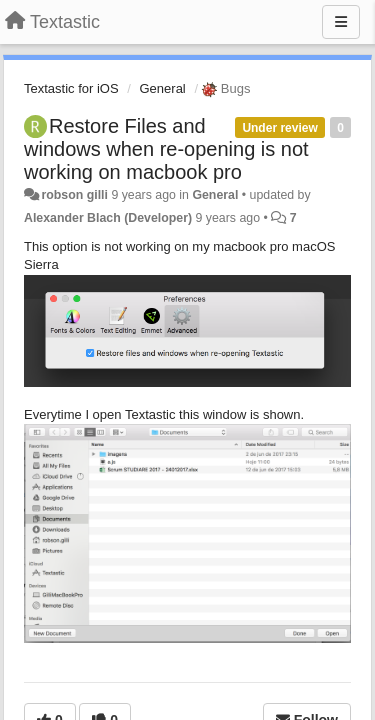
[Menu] (341, 22)
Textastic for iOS (71, 88)
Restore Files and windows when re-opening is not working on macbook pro (166, 149)
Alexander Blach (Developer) (108, 218)
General (163, 88)
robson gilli (74, 195)
